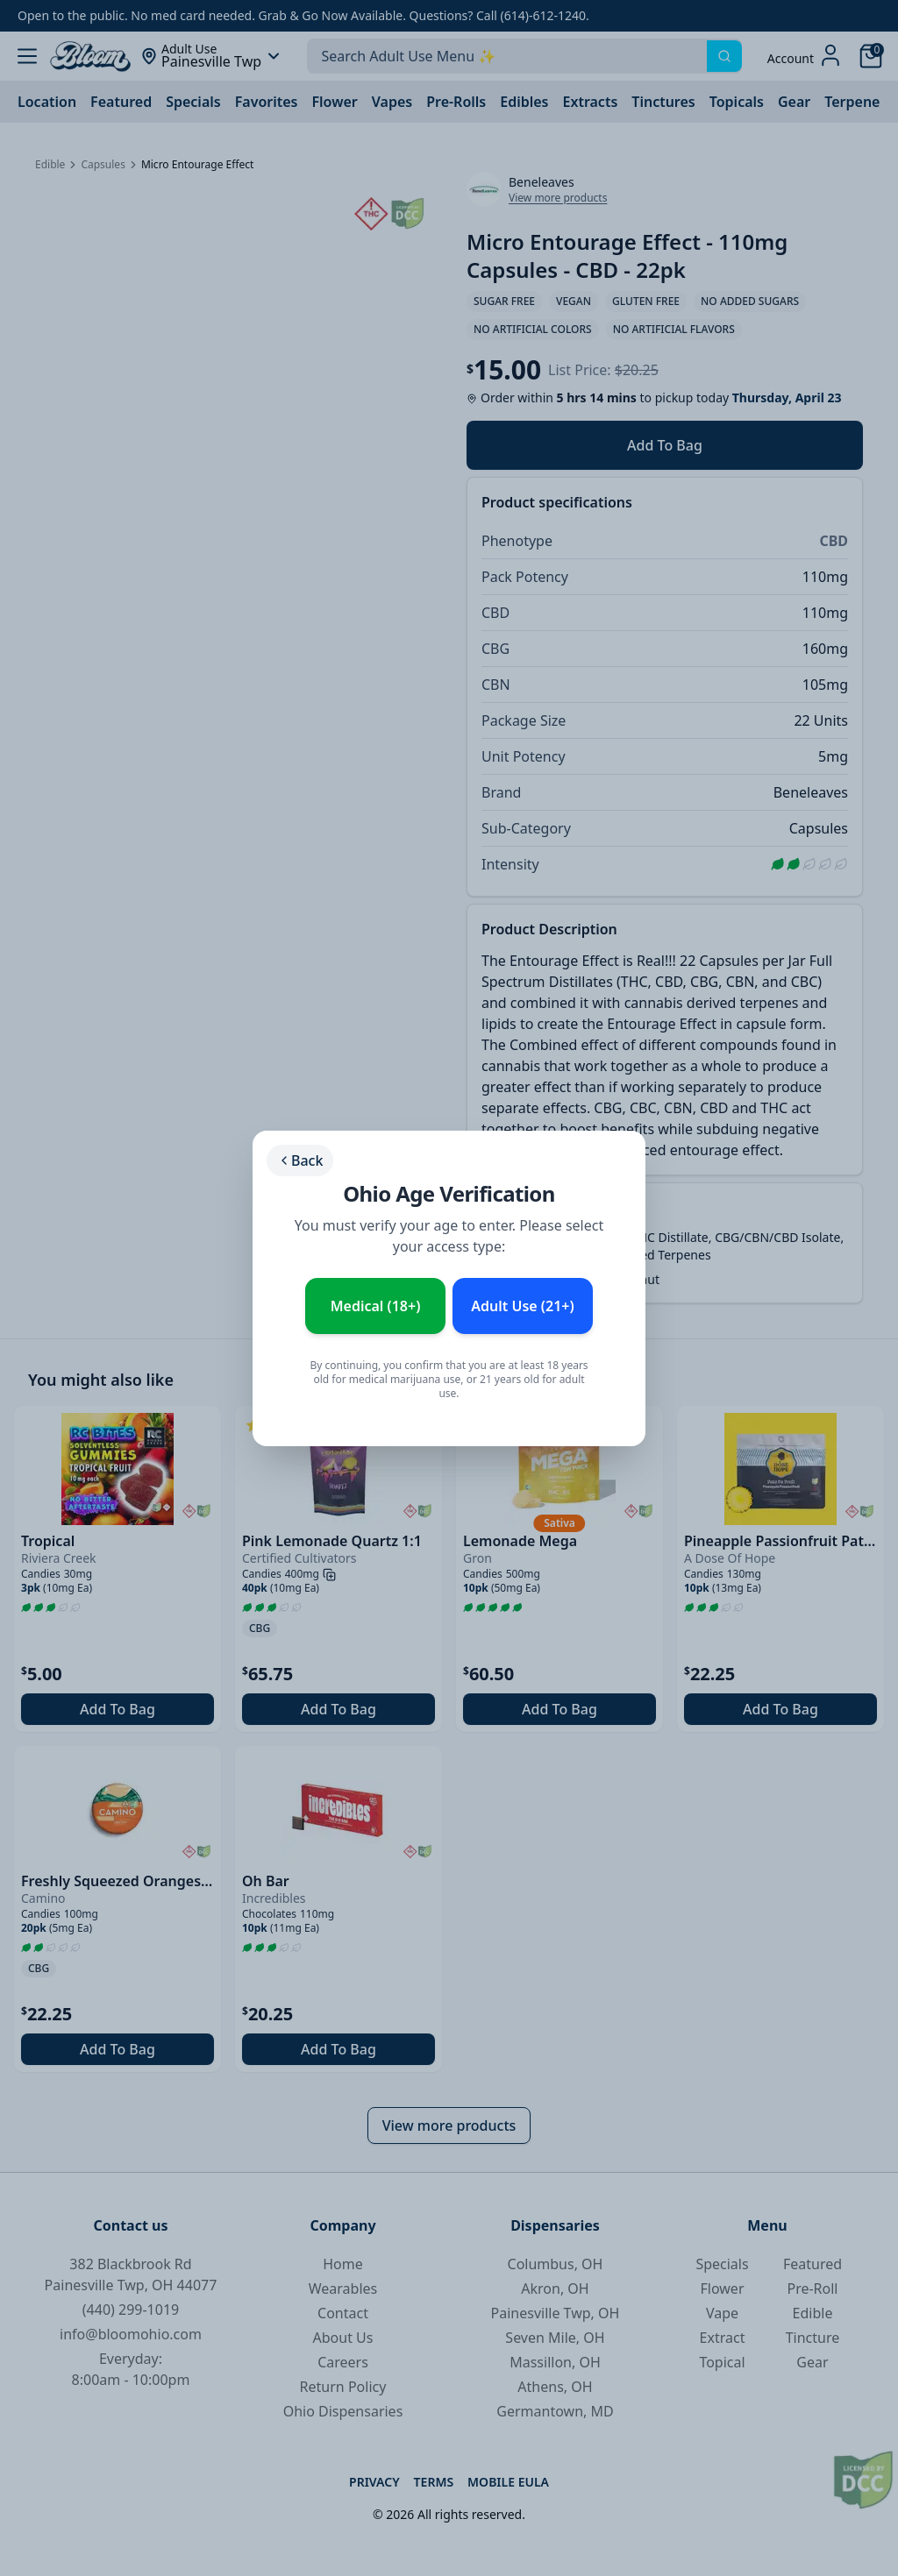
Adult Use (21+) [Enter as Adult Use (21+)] (522, 1306)
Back (300, 1160)
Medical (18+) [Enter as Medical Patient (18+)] (376, 1306)
